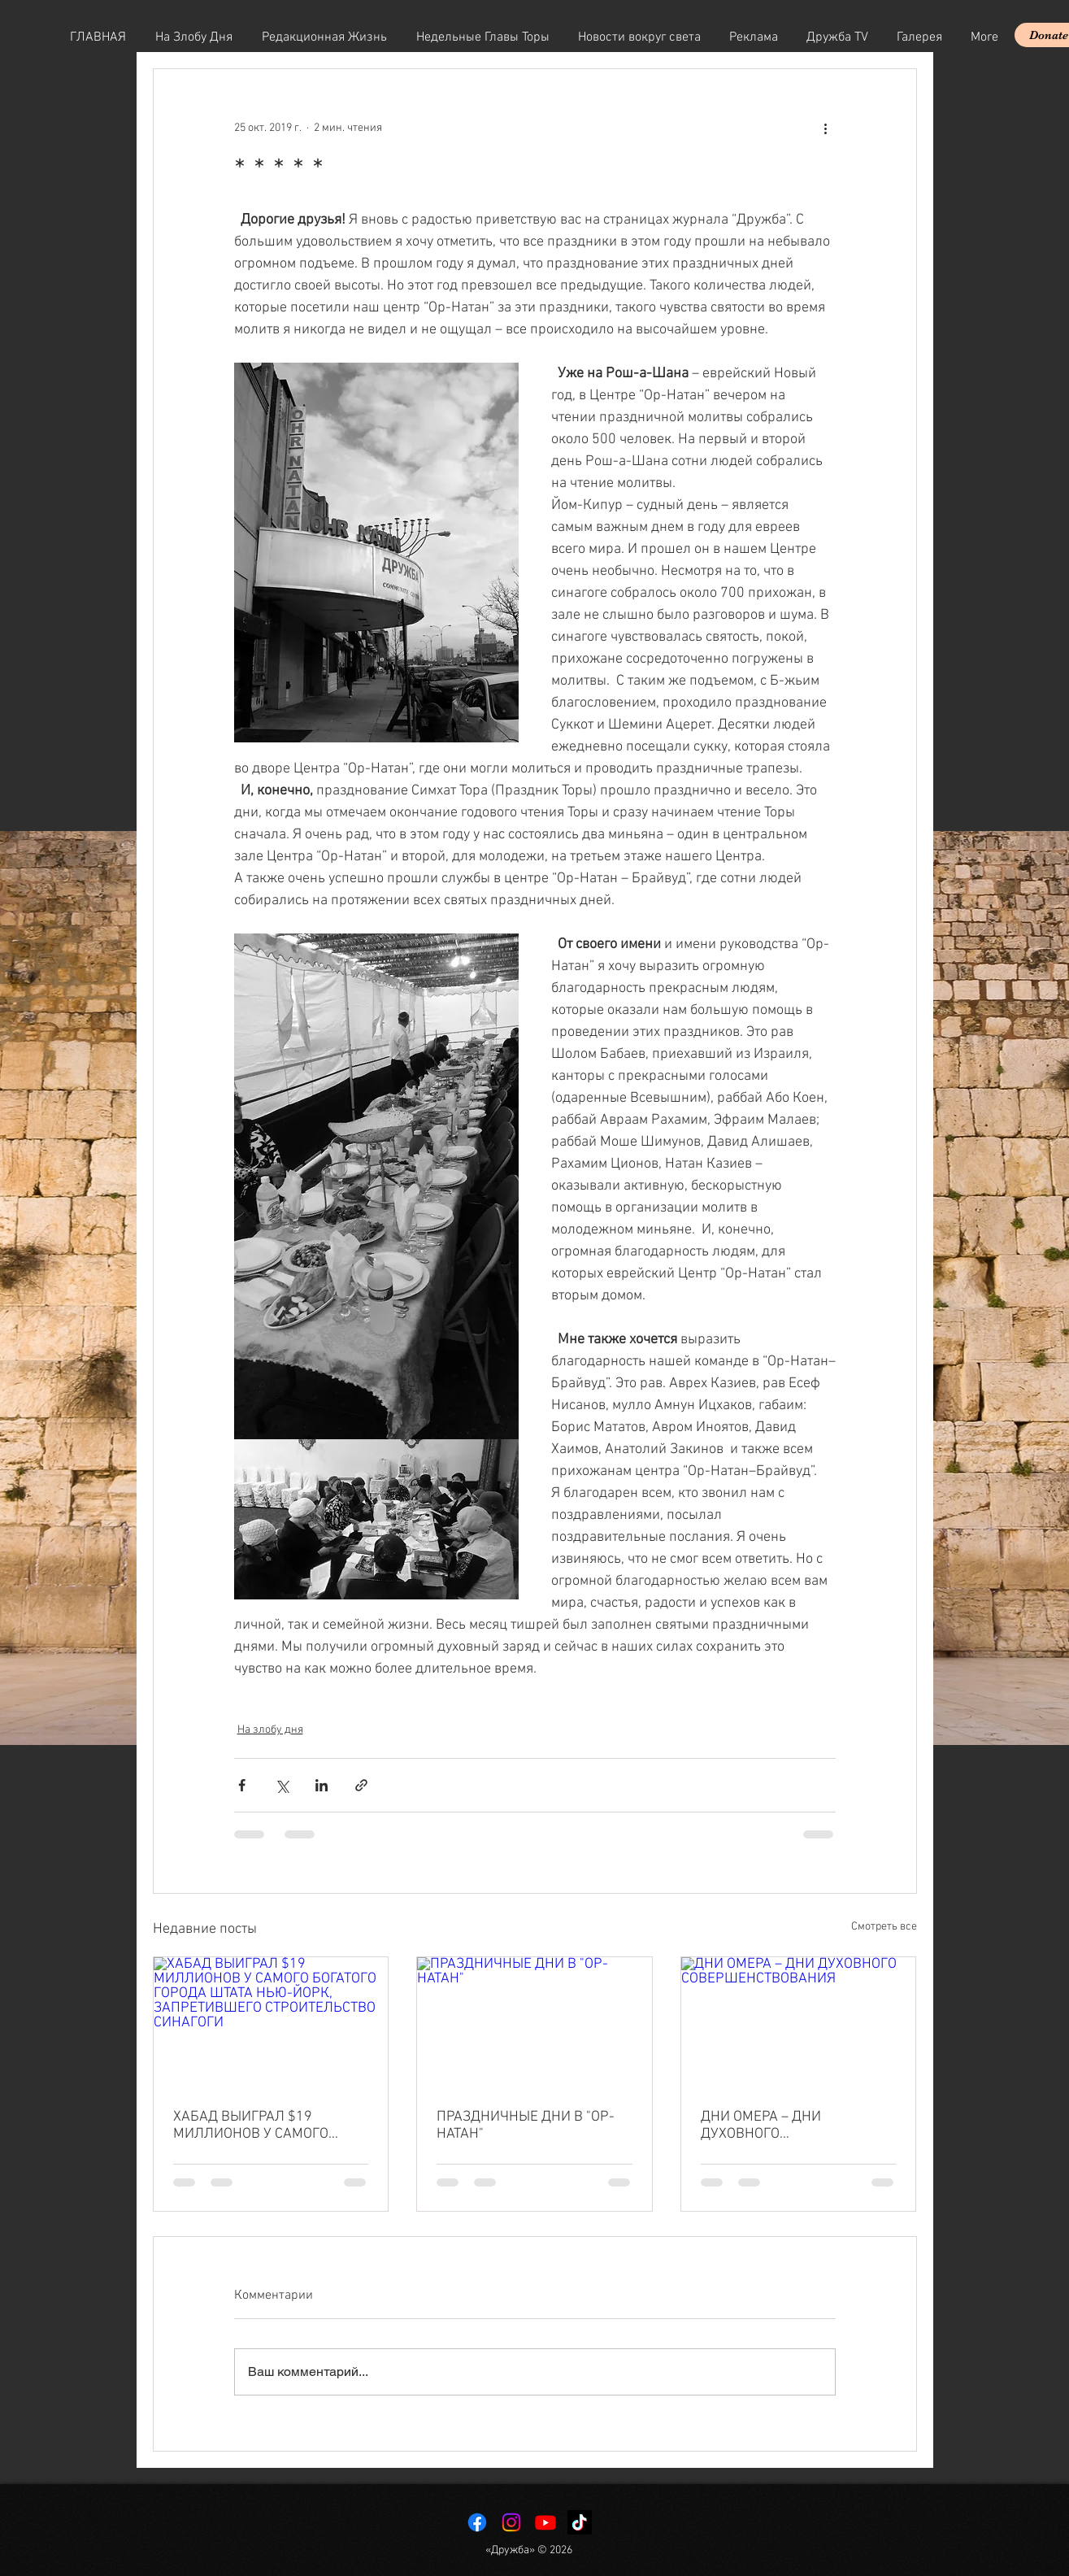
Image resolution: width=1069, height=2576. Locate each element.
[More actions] (826, 127)
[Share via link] (361, 1785)
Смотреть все (884, 1927)
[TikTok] (579, 2522)
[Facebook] (477, 2522)
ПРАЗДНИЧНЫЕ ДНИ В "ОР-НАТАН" (526, 2125)
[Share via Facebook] (242, 1785)
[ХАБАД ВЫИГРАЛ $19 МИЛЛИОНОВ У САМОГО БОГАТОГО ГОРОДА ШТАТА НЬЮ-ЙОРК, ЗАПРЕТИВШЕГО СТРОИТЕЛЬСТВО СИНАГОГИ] (271, 2023)
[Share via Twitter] (281, 1785)
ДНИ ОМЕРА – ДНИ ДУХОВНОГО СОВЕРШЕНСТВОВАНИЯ (778, 2125)
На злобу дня (270, 1730)
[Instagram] (511, 2522)
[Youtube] (545, 2522)
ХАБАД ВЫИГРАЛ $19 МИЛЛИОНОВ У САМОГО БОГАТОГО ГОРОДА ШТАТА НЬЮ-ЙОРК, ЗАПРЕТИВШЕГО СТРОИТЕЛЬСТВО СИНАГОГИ (267, 2125)
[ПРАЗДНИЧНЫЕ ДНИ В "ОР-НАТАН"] (534, 2023)
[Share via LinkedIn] (321, 1785)
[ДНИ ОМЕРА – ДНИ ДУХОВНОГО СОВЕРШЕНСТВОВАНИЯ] (798, 2023)
